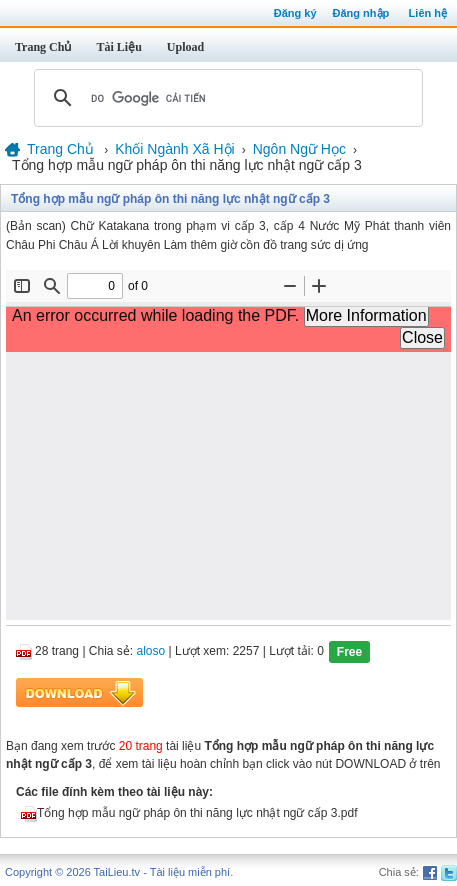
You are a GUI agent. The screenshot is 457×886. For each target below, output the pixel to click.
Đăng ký (295, 13)
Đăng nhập (361, 13)
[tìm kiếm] (225, 98)
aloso (151, 652)
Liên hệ (428, 13)
